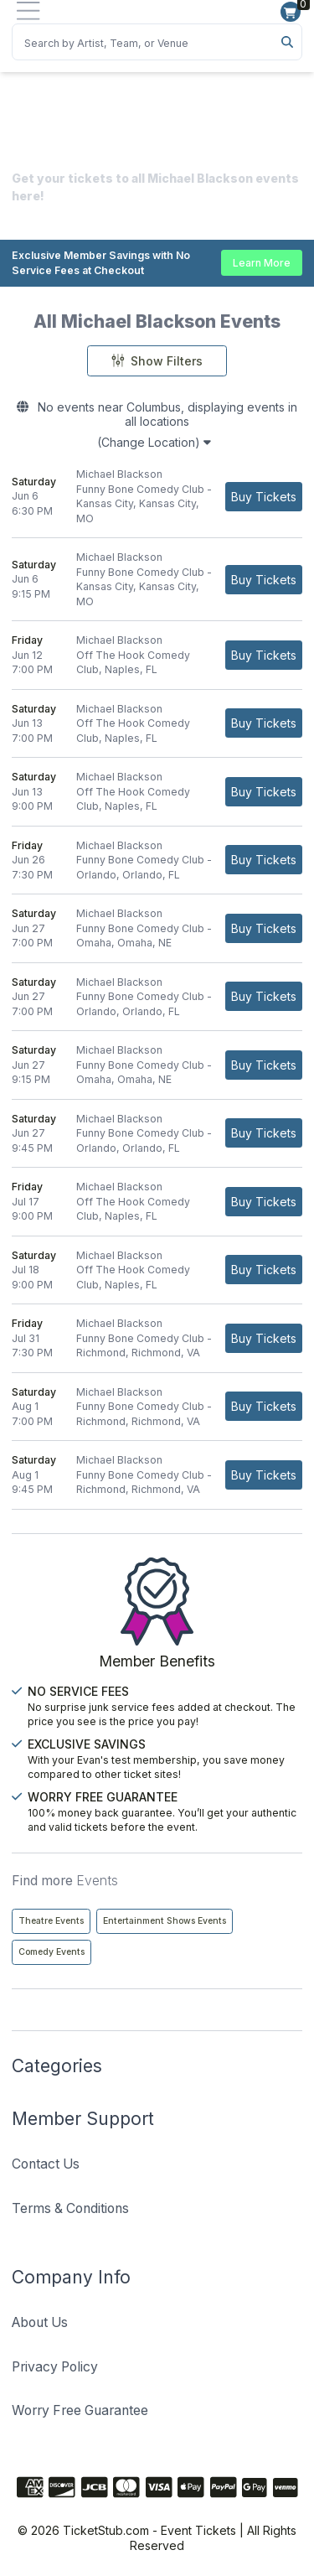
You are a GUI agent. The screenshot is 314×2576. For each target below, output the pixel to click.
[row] (157, 496)
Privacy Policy (55, 2367)
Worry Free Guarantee (80, 2410)
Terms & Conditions (70, 2208)
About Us (40, 2322)
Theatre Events (51, 1920)
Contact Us (46, 2164)
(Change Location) (154, 442)
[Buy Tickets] (263, 496)
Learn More (262, 263)
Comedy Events (51, 1951)
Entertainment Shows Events (164, 1920)
